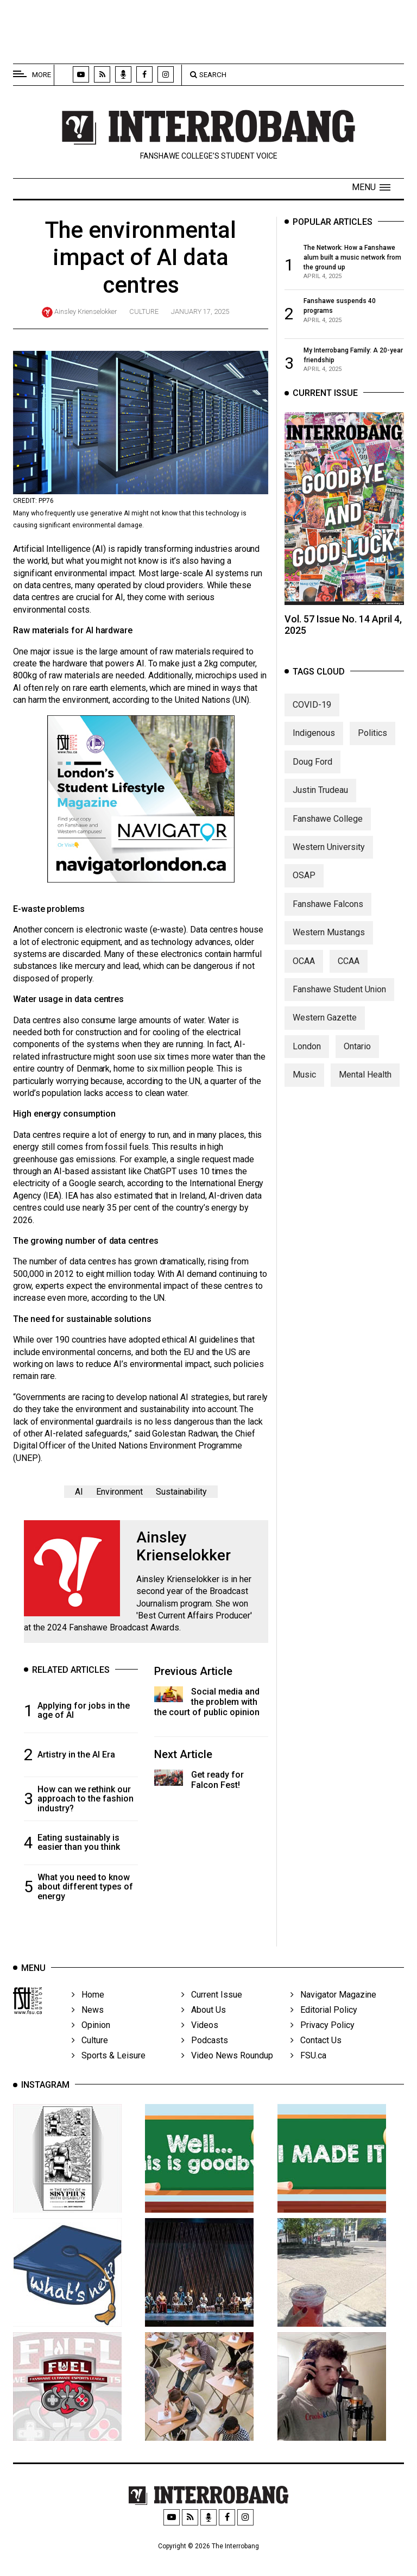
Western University (329, 859)
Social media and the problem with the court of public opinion (207, 1701)
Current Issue (211, 2011)
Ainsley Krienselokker (85, 311)
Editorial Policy (323, 2026)
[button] (371, 187)
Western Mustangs (329, 944)
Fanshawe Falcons (328, 916)
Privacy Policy (322, 2042)
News (88, 2026)
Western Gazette (325, 1030)
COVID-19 (312, 716)
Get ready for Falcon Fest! (217, 1779)
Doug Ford (312, 774)
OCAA (304, 973)
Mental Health (365, 1086)
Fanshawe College (328, 831)
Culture (144, 311)
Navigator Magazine (333, 2011)
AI (79, 1492)
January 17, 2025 (200, 311)
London (307, 1058)
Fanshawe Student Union (339, 1001)
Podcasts (204, 2057)
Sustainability (181, 1492)
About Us (203, 2026)
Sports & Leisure (109, 2072)
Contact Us (316, 2057)
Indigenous (314, 745)
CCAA (348, 973)
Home (88, 2011)
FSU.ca (308, 2072)
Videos (199, 2042)
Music (304, 1086)
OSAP (304, 888)
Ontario (357, 1058)
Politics (372, 745)
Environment (119, 1492)
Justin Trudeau (320, 802)
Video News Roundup (227, 2072)
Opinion (91, 2042)
